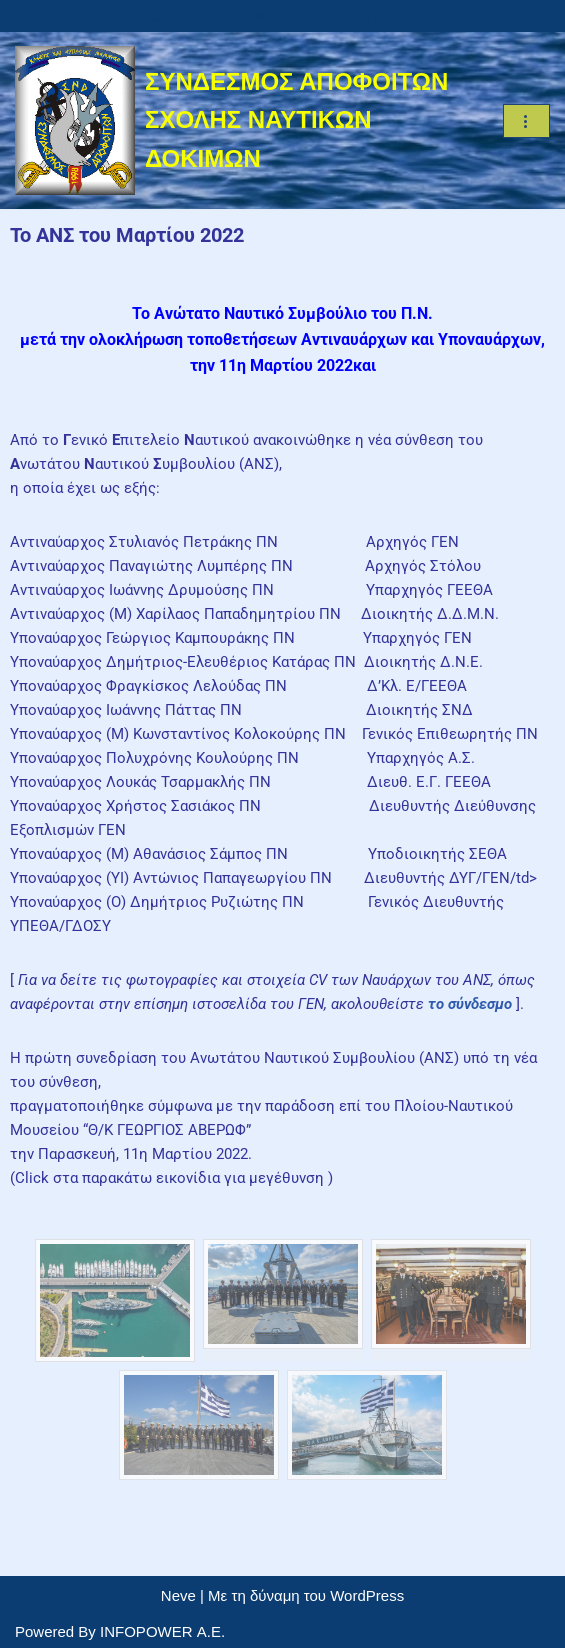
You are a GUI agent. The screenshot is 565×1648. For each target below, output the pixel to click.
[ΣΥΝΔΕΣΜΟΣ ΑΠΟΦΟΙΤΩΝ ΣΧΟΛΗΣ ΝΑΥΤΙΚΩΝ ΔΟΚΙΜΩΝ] (244, 120)
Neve (178, 1595)
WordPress (367, 1595)
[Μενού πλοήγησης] (526, 121)
